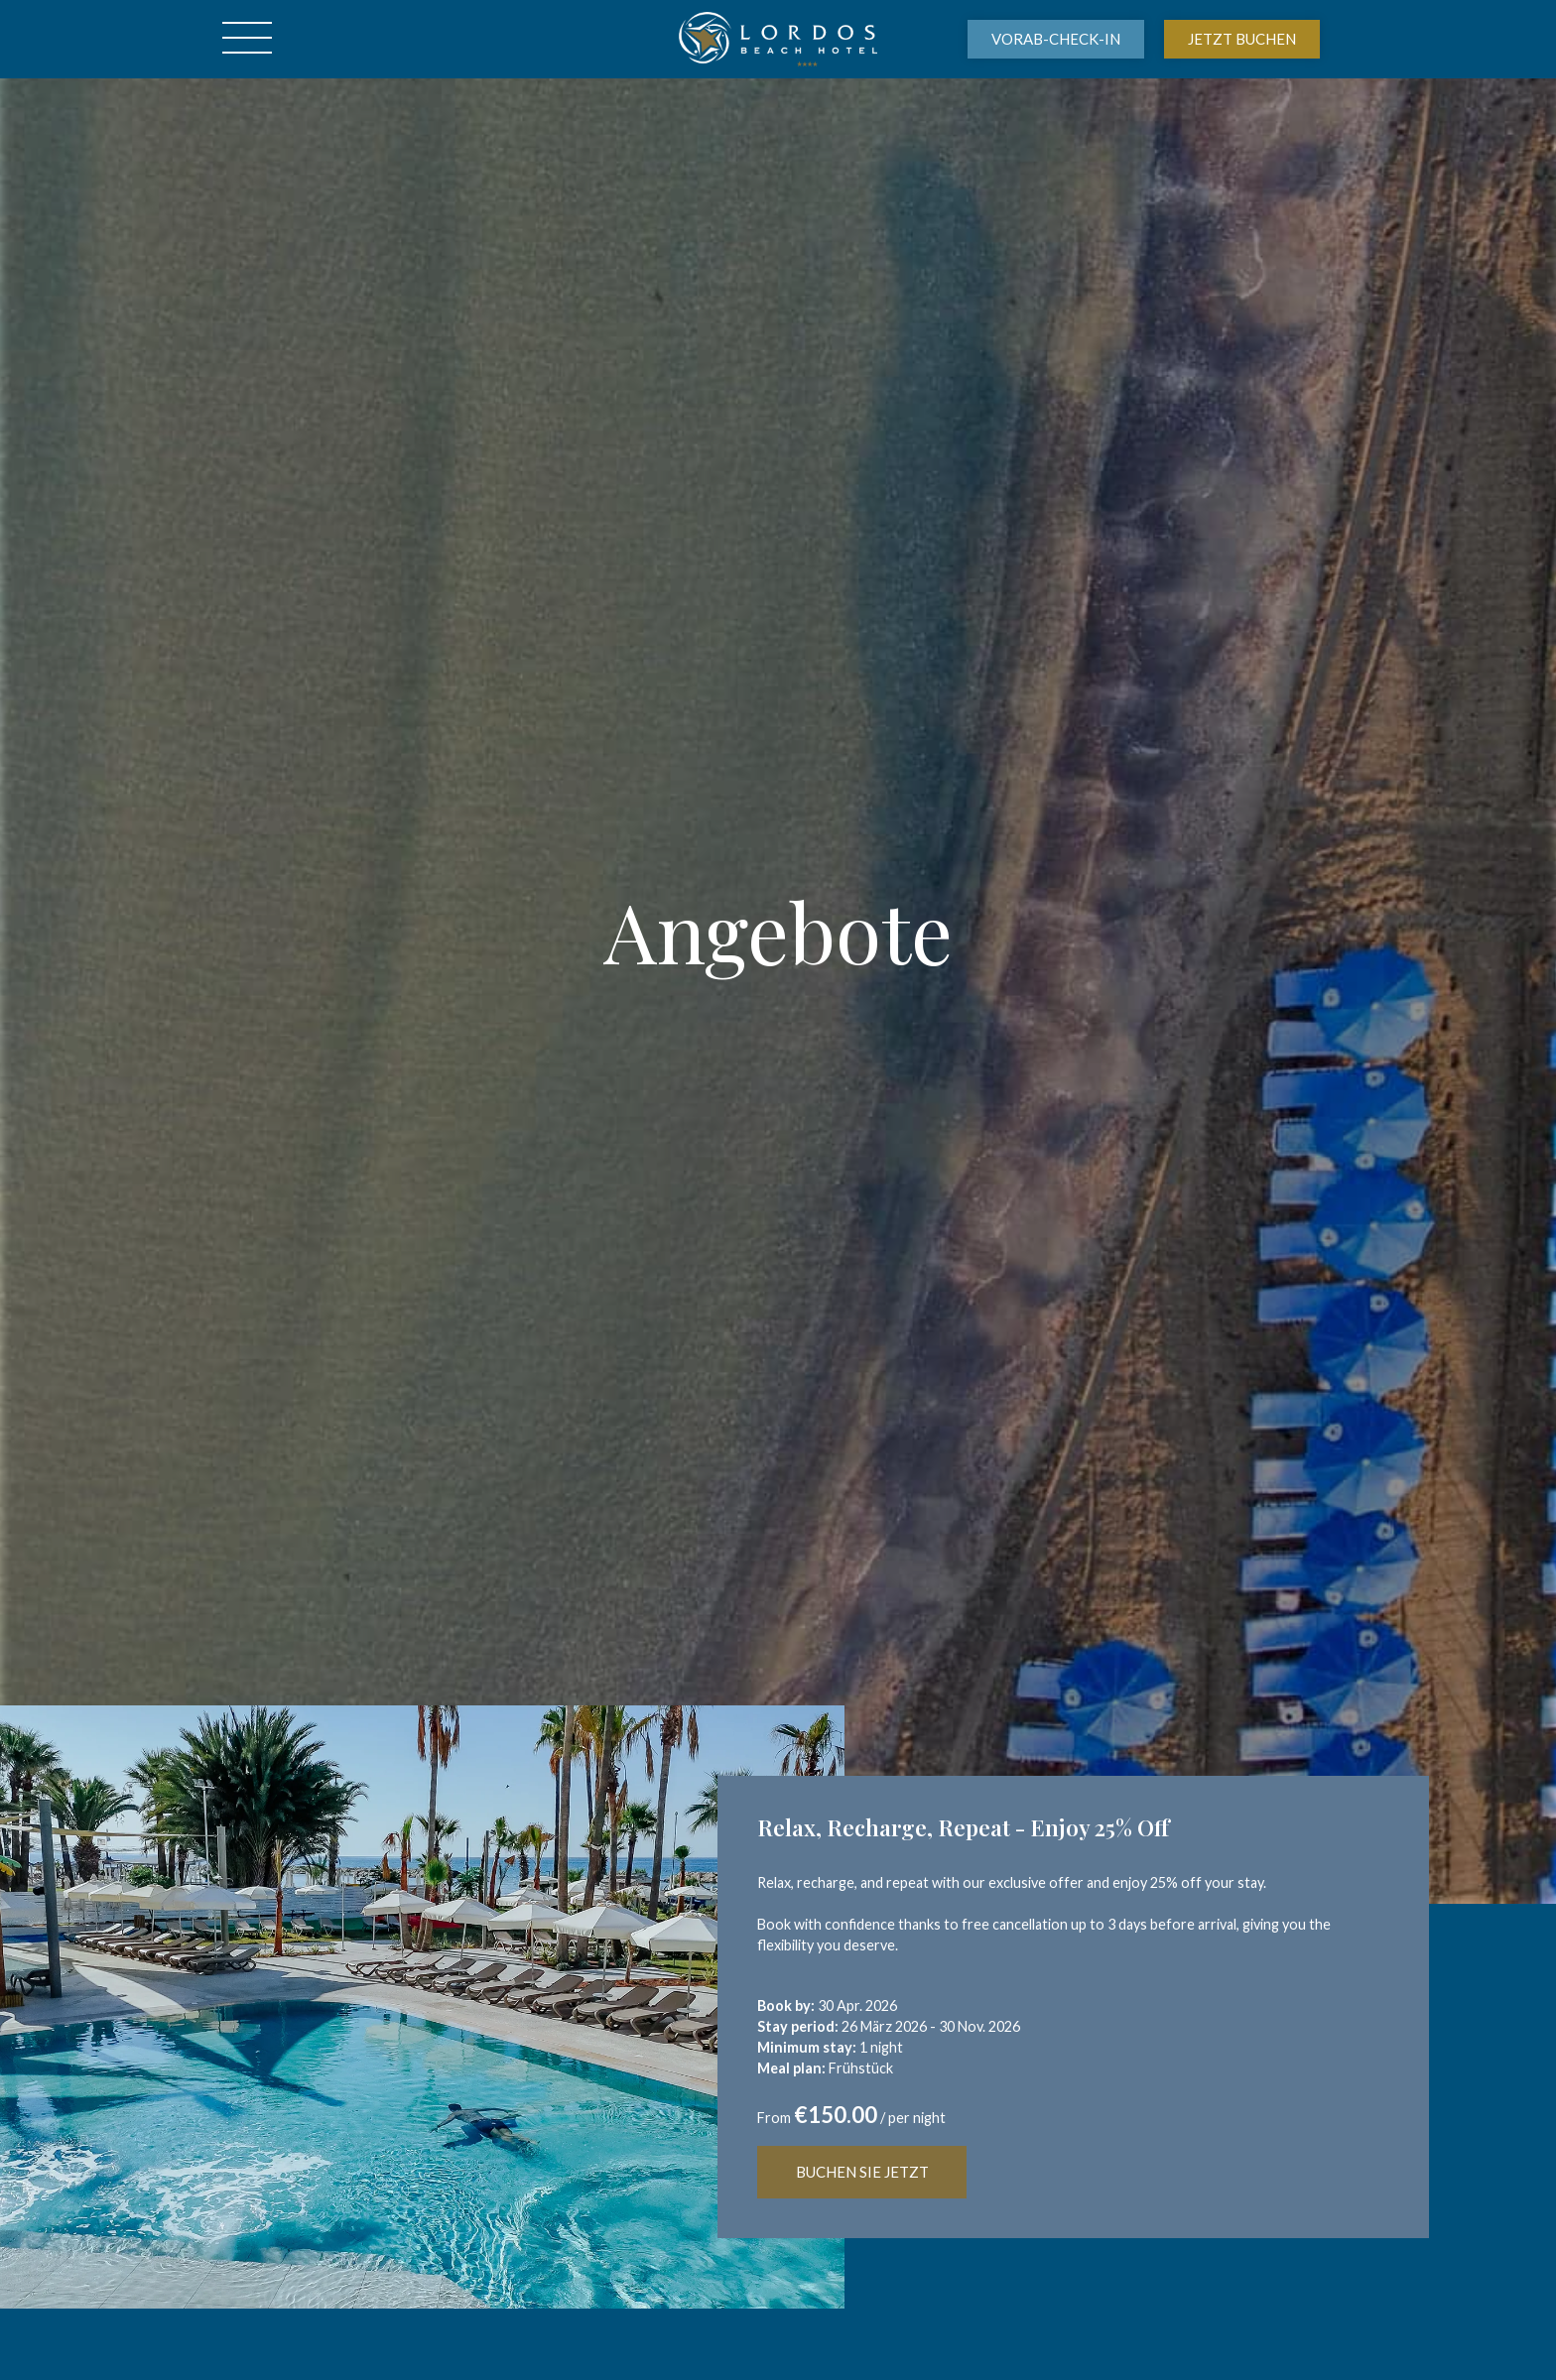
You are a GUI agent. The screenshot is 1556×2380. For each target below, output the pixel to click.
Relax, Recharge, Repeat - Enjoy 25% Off (963, 1827)
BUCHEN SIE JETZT (862, 2172)
